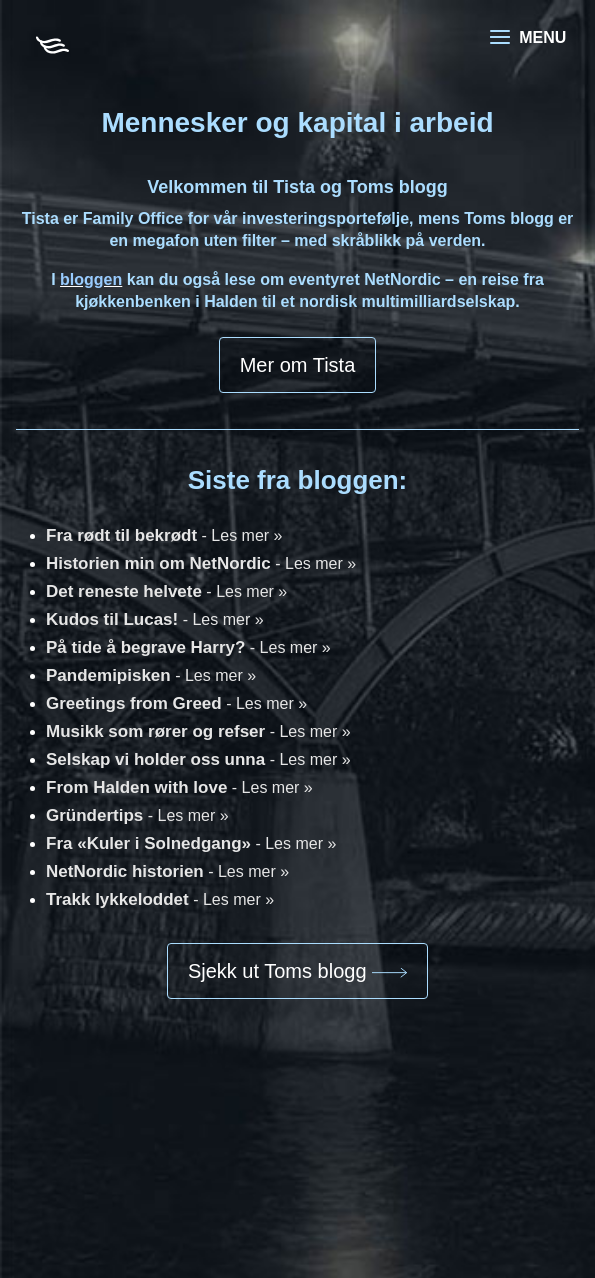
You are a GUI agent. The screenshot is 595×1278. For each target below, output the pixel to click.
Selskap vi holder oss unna (198, 759)
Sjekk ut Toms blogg (297, 971)
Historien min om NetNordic (201, 563)
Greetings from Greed (176, 703)
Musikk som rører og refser (198, 731)
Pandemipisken (151, 675)
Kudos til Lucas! (155, 619)
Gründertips (137, 815)
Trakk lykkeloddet (160, 899)
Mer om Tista (298, 365)
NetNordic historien (167, 871)
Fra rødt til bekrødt (164, 535)
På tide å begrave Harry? (188, 647)
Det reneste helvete (166, 591)
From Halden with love (179, 787)
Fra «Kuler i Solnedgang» (191, 843)
